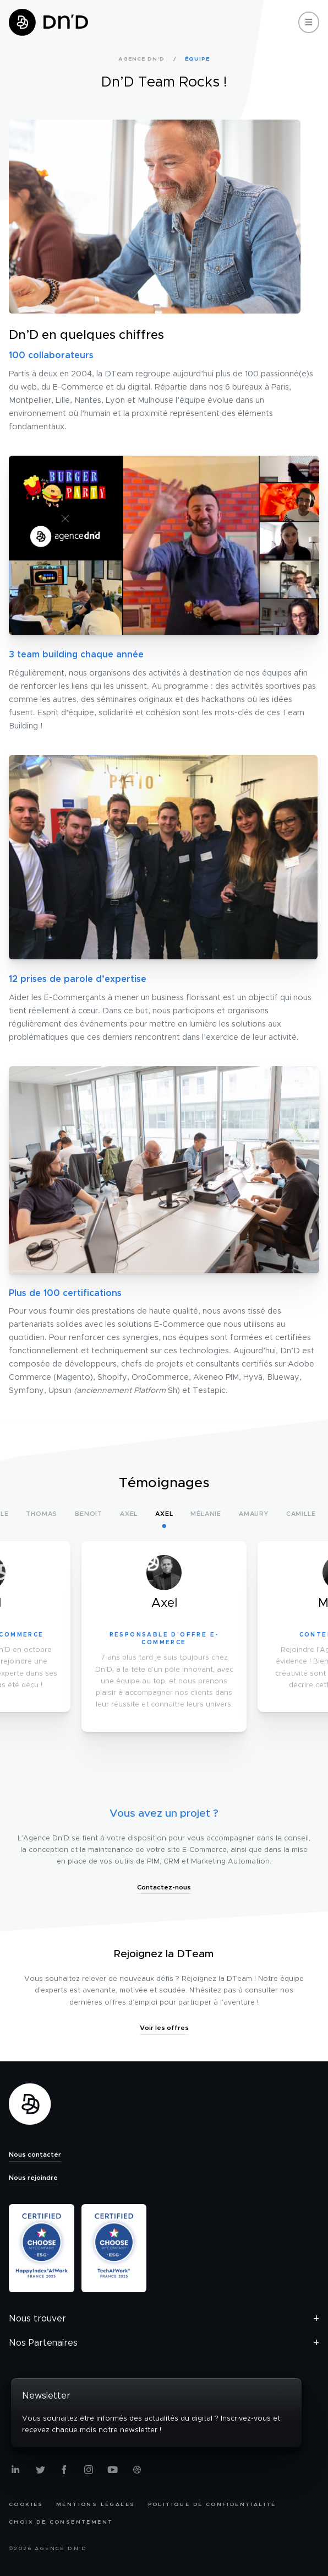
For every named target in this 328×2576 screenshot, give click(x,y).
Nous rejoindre (33, 2177)
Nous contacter (35, 2154)
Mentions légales (95, 2504)
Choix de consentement (61, 2522)
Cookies (26, 2504)
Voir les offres (164, 2027)
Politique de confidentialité (212, 2504)
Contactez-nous (164, 1887)
